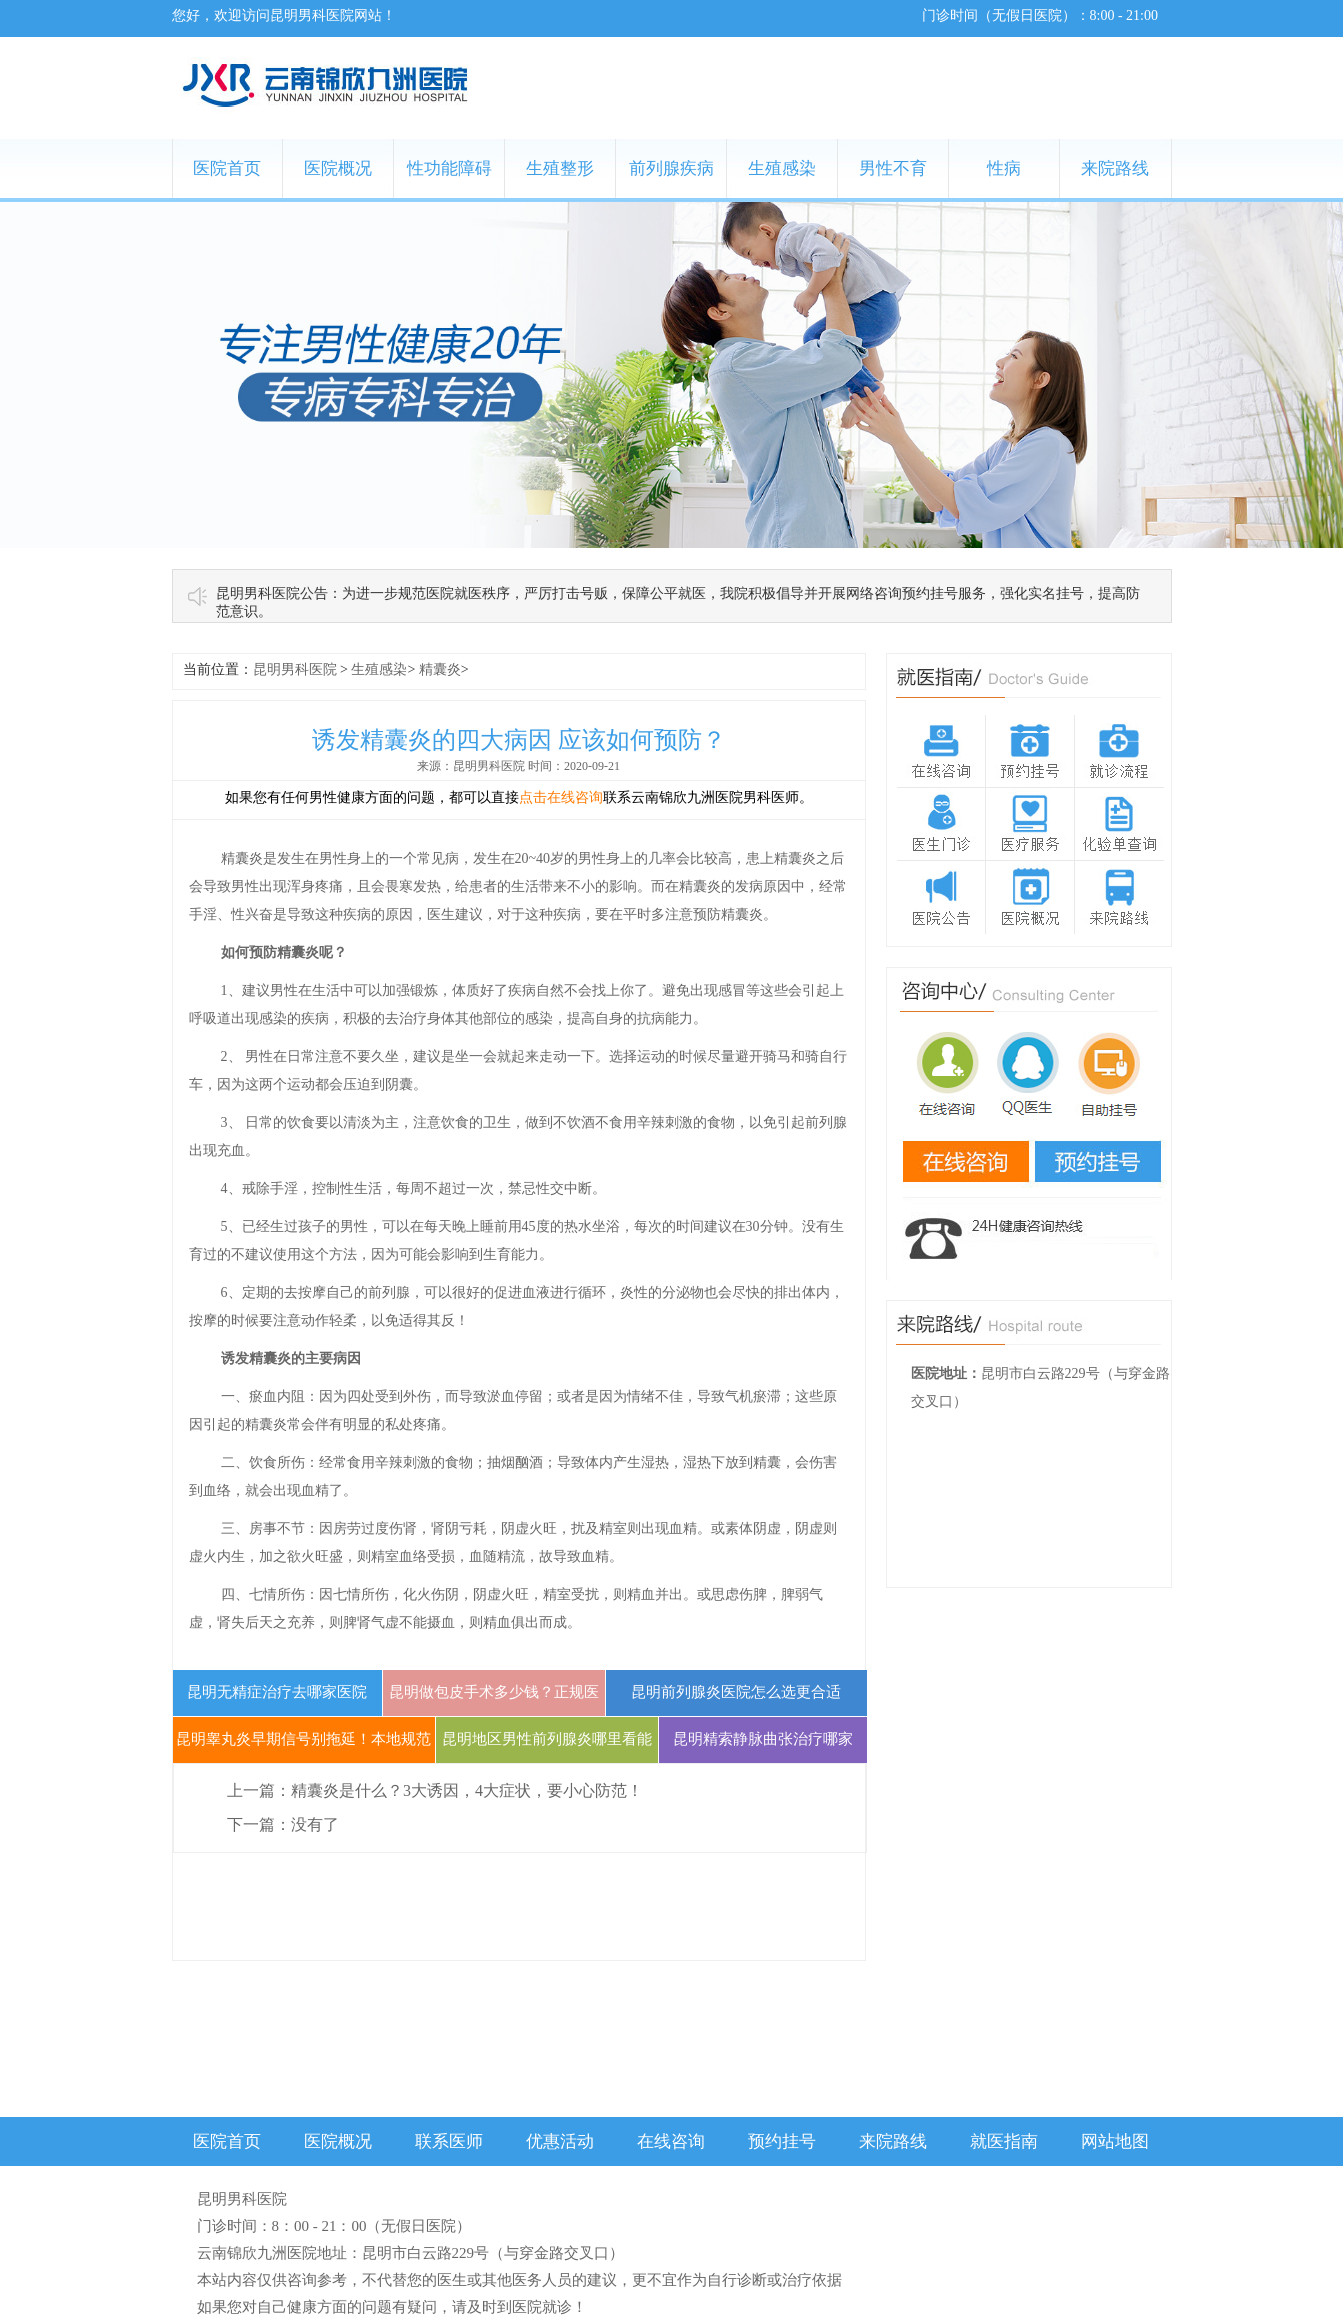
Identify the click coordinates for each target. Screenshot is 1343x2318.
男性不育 (893, 168)
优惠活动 (560, 2141)
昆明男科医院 (295, 669)
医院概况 (338, 168)
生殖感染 (782, 168)
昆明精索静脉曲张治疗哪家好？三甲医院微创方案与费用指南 (762, 1784)
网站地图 (1115, 2141)
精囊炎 (440, 669)
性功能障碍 (449, 168)
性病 (1004, 168)
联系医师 (449, 2141)
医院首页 (227, 168)
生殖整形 (560, 168)
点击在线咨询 (561, 797)
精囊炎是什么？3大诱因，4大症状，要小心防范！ (467, 1790)
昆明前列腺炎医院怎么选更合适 (736, 1692)
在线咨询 (671, 2141)
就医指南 (1004, 2141)
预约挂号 (782, 2141)
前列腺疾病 (671, 168)
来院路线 (1115, 168)
